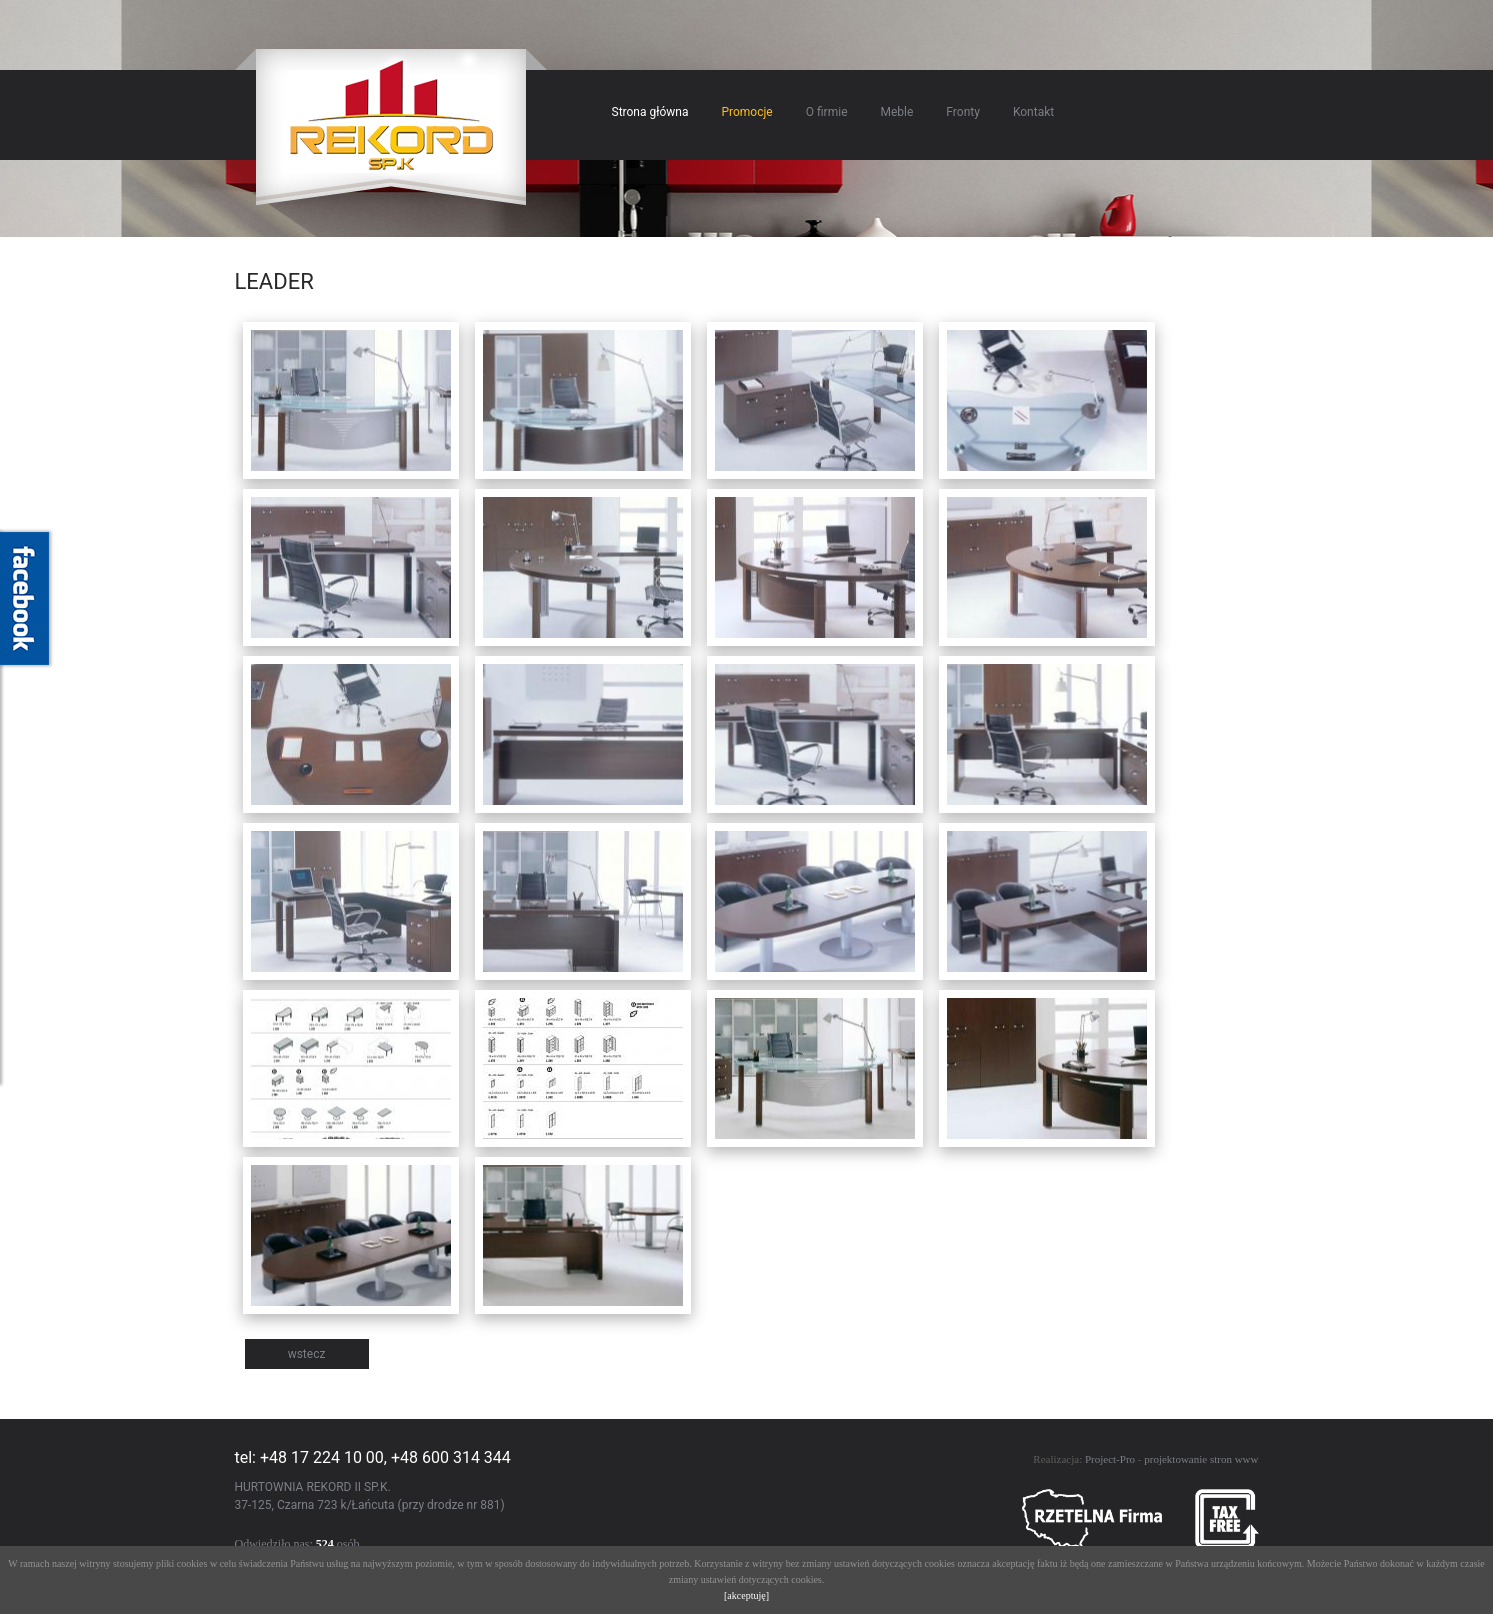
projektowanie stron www (1201, 1459)
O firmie (827, 112)
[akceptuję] (746, 1595)
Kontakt (1033, 112)
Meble (897, 112)
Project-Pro (1110, 1459)
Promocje (746, 112)
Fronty (963, 112)
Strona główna (650, 112)
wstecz (307, 1354)
